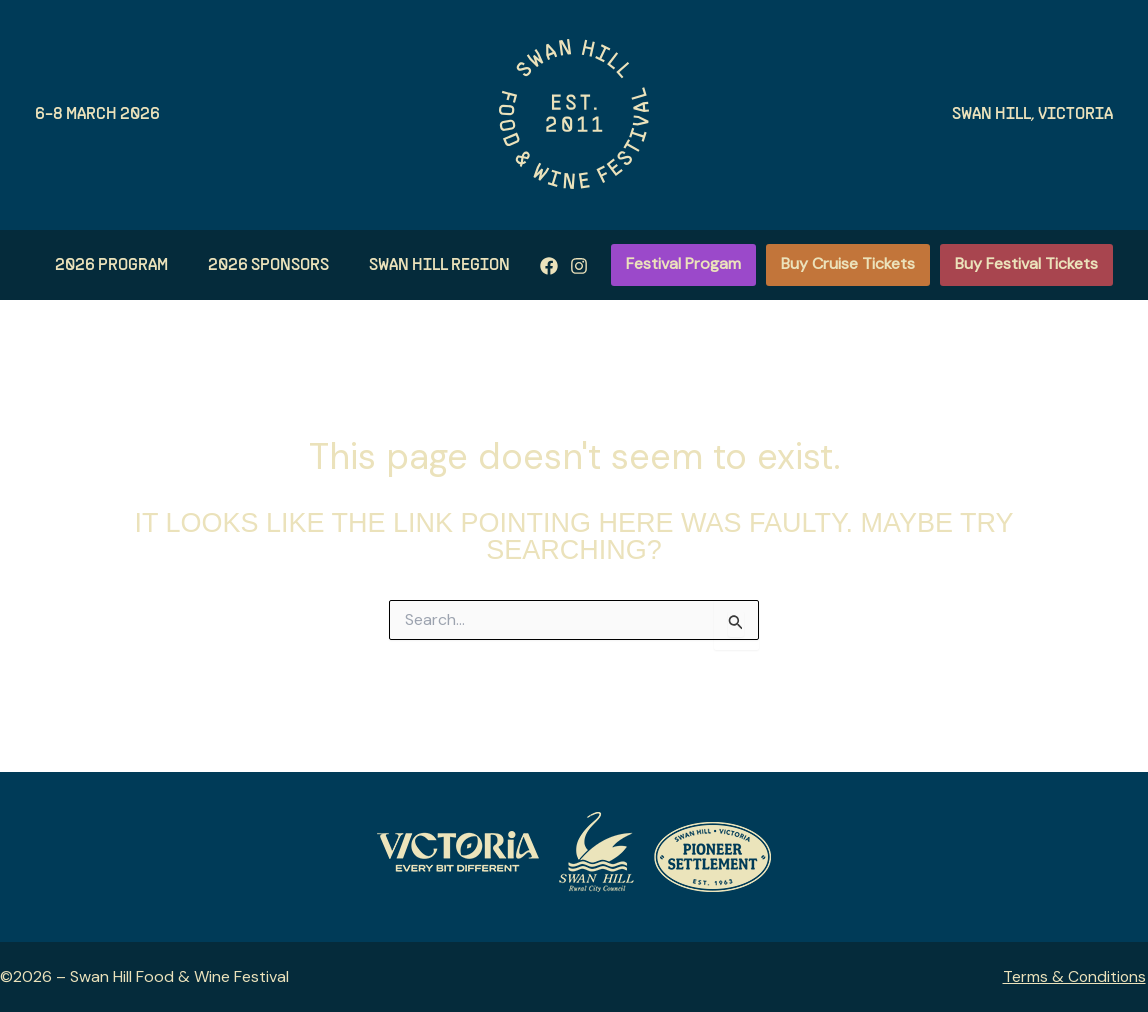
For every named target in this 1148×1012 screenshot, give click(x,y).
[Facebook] (489, 266)
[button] (683, 265)
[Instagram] (519, 266)
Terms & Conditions (1075, 976)
